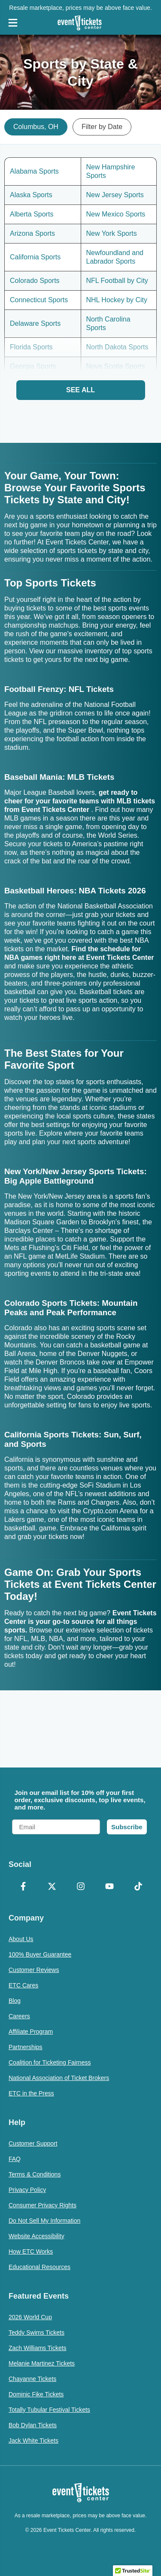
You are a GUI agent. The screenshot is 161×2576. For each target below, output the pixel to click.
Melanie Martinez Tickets (42, 2363)
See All (80, 390)
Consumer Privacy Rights (42, 2205)
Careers (19, 2016)
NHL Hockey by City (117, 300)
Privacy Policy (27, 2189)
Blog (15, 2000)
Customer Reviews (34, 1969)
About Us (21, 1939)
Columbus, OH (35, 126)
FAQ (15, 2158)
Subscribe (127, 1827)
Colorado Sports (35, 280)
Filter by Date (102, 126)
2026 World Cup (30, 2317)
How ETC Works (31, 2251)
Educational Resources (39, 2266)
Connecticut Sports (39, 300)
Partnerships (26, 2047)
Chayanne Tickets (32, 2378)
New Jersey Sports (115, 194)
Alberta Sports (31, 214)
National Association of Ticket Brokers (59, 2077)
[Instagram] (80, 1887)
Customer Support (33, 2143)
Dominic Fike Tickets (36, 2394)
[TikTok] (138, 1887)
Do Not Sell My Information (44, 2220)
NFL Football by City (117, 280)
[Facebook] (23, 1887)
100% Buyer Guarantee (40, 1954)
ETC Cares (23, 1985)
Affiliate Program (31, 2031)
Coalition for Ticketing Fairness (50, 2062)
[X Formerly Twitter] (51, 1887)
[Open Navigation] (13, 22)
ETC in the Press (31, 2093)
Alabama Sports (34, 171)
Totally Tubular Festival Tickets (49, 2409)
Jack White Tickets (33, 2440)
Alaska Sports (31, 194)
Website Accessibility (36, 2236)
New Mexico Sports (116, 214)
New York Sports (111, 233)
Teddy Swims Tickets (36, 2332)
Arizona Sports (32, 233)
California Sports (35, 257)
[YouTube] (109, 1887)
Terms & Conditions (35, 2174)
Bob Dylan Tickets (33, 2425)
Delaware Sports (35, 323)
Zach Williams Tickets (38, 2348)
